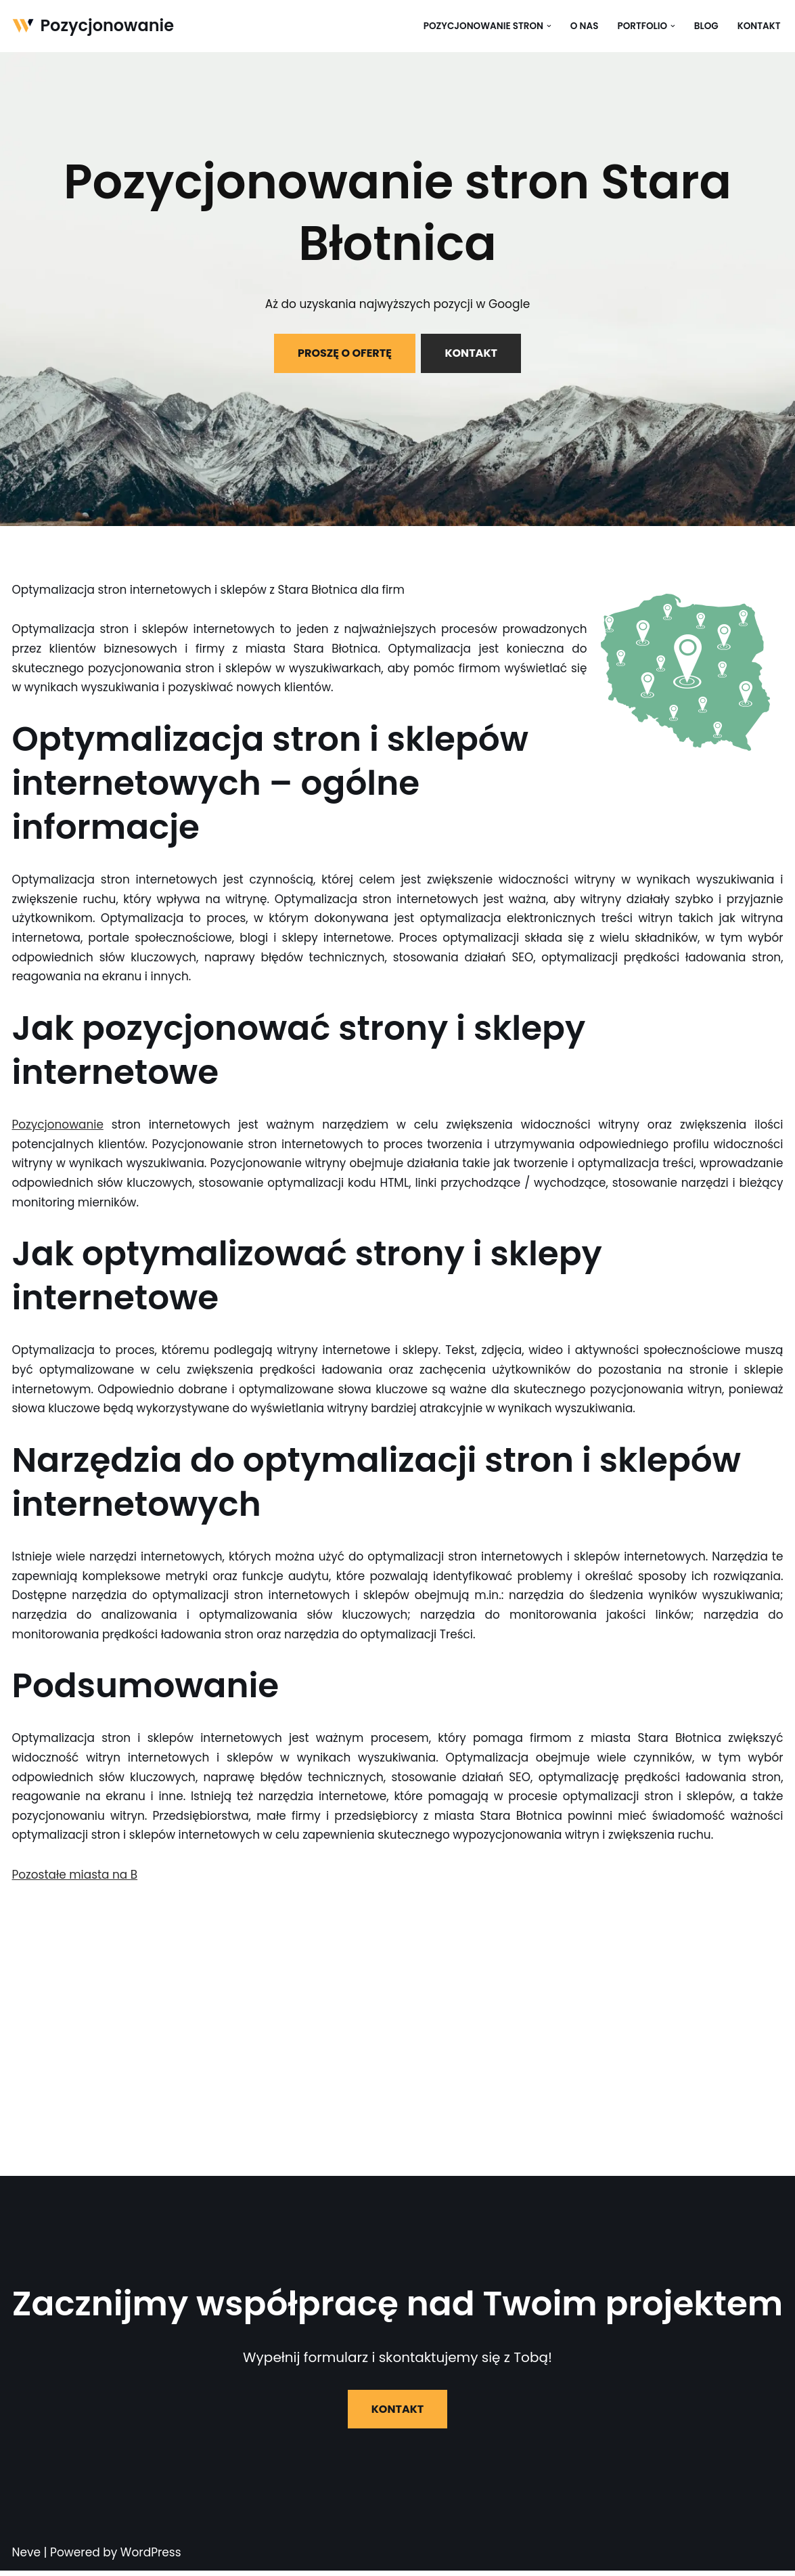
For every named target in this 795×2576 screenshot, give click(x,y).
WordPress (150, 2558)
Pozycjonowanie (58, 1126)
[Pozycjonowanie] (93, 26)
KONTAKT (471, 353)
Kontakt (758, 26)
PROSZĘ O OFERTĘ (345, 353)
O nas (584, 26)
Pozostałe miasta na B (75, 1879)
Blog (706, 26)
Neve (26, 2558)
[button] (548, 26)
